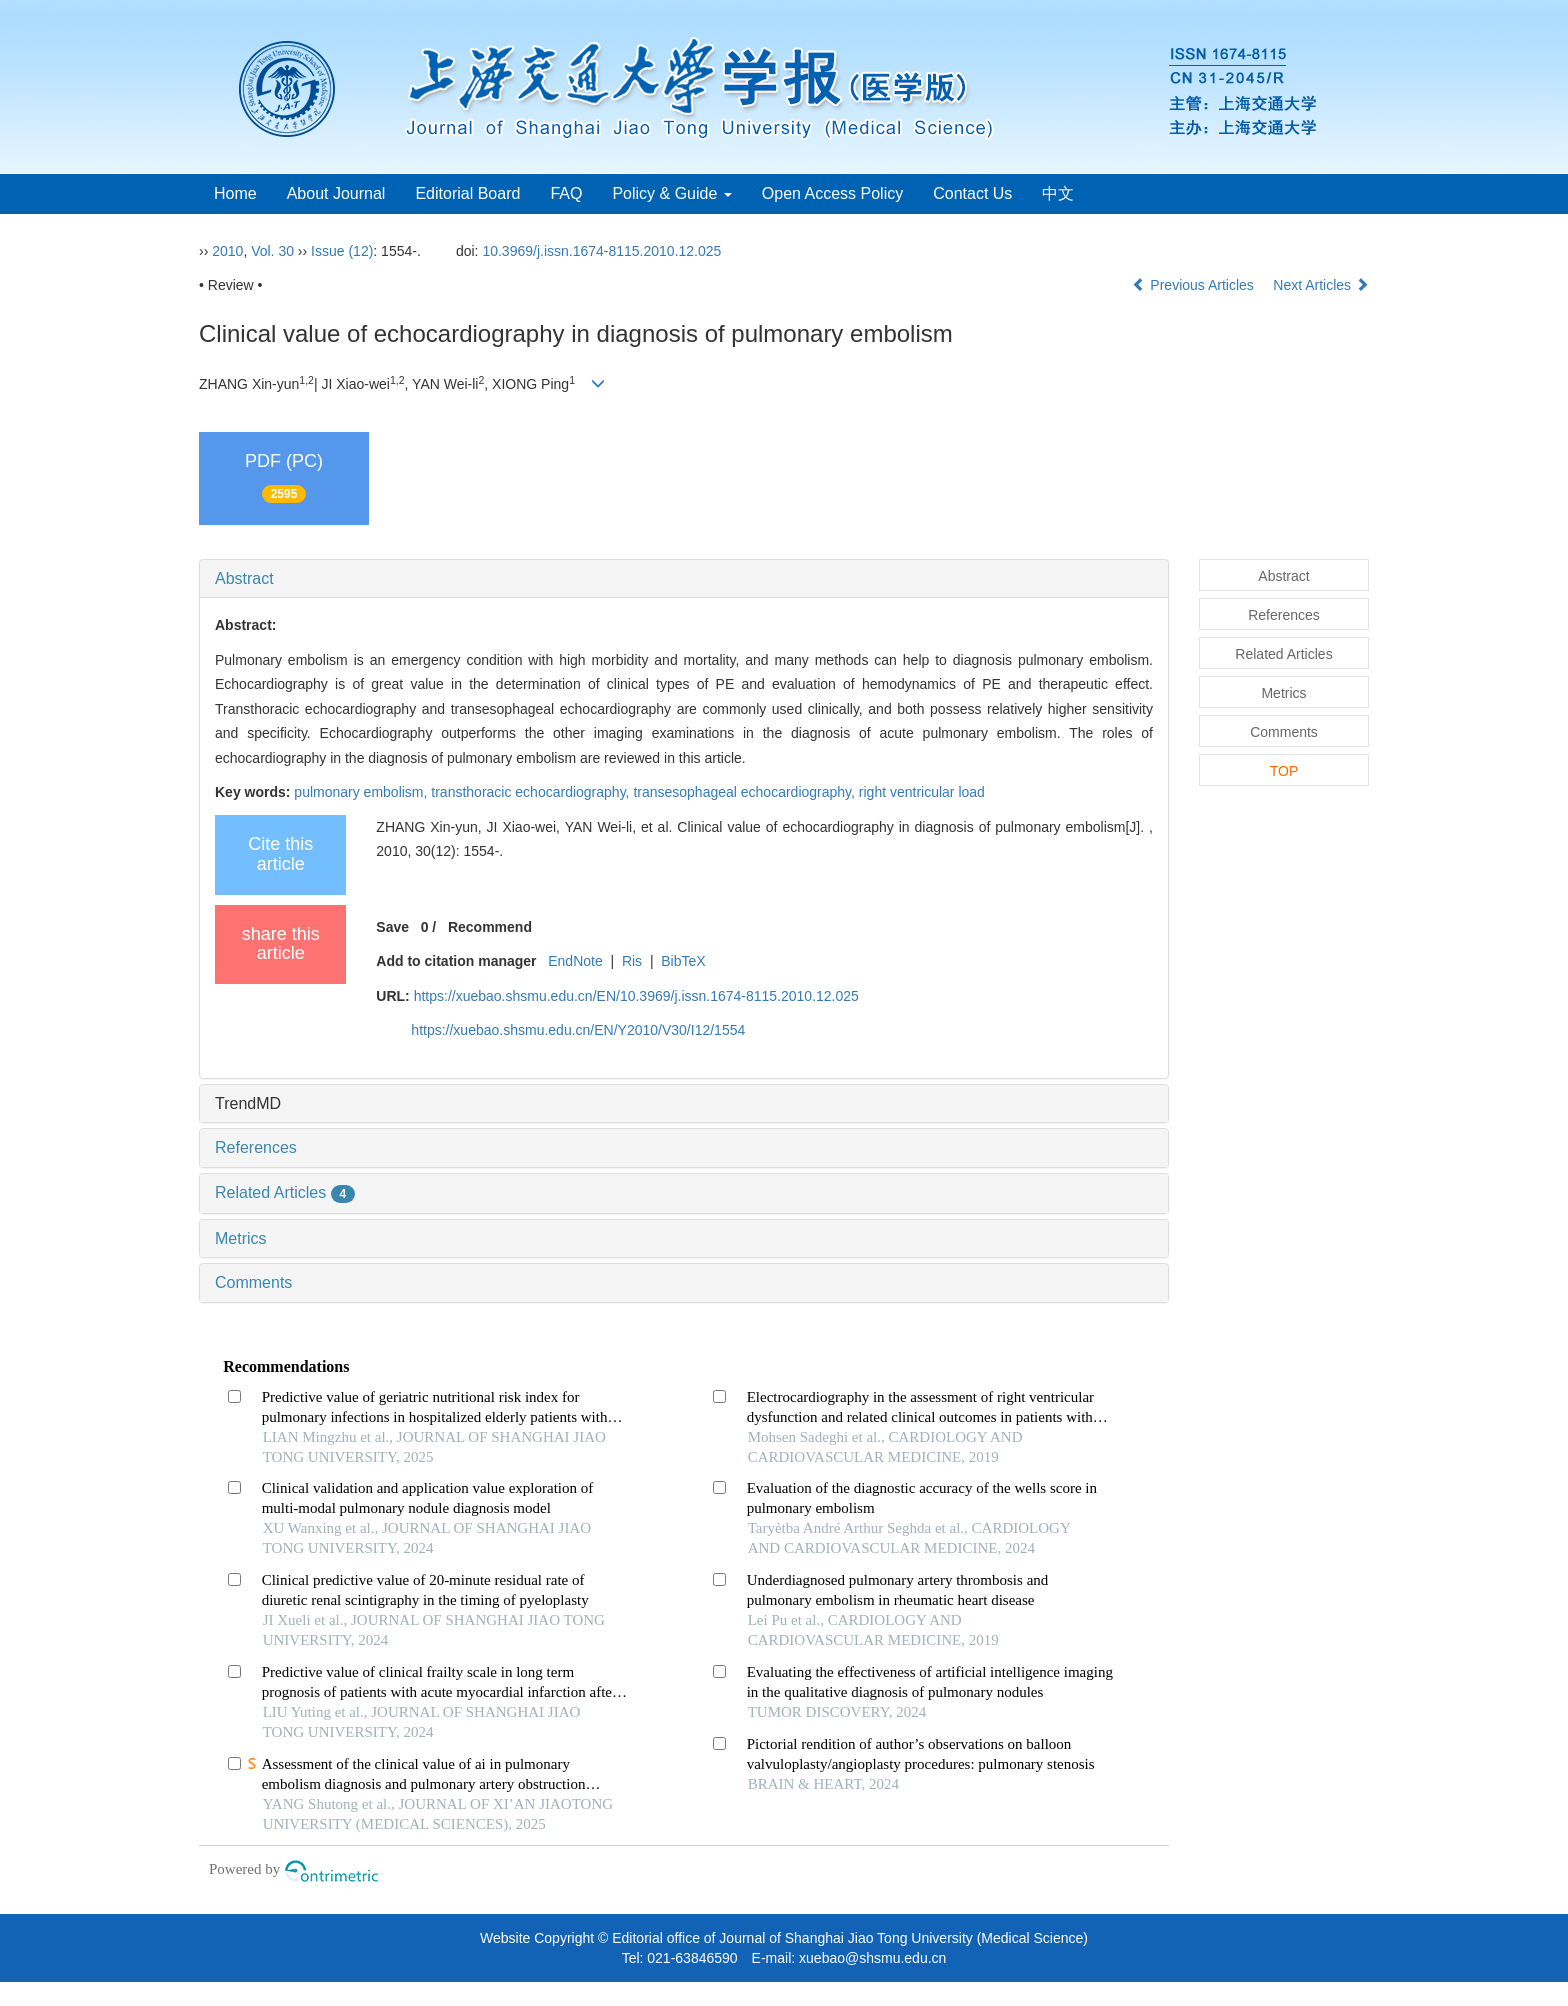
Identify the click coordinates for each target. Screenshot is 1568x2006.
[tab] (684, 579)
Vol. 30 (272, 251)
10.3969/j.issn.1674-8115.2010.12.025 (601, 251)
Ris (632, 961)
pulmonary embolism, (362, 792)
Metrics (241, 1238)
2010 (227, 251)
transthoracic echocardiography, (532, 792)
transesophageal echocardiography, (745, 792)
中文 (1058, 193)
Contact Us (972, 193)
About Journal (336, 193)
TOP (1284, 771)
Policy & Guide (671, 193)
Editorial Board (467, 193)
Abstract (244, 578)
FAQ (566, 193)
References (256, 1147)
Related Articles (285, 1192)
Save (392, 927)
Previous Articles (1194, 285)
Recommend (490, 927)
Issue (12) (342, 251)
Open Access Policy (832, 193)
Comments (253, 1282)
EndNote (575, 961)
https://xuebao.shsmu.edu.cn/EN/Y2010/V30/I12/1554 (578, 1030)
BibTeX (683, 961)
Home (235, 193)
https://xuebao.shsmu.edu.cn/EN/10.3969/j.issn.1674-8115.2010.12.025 (636, 996)
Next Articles (1321, 285)
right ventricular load (922, 792)
